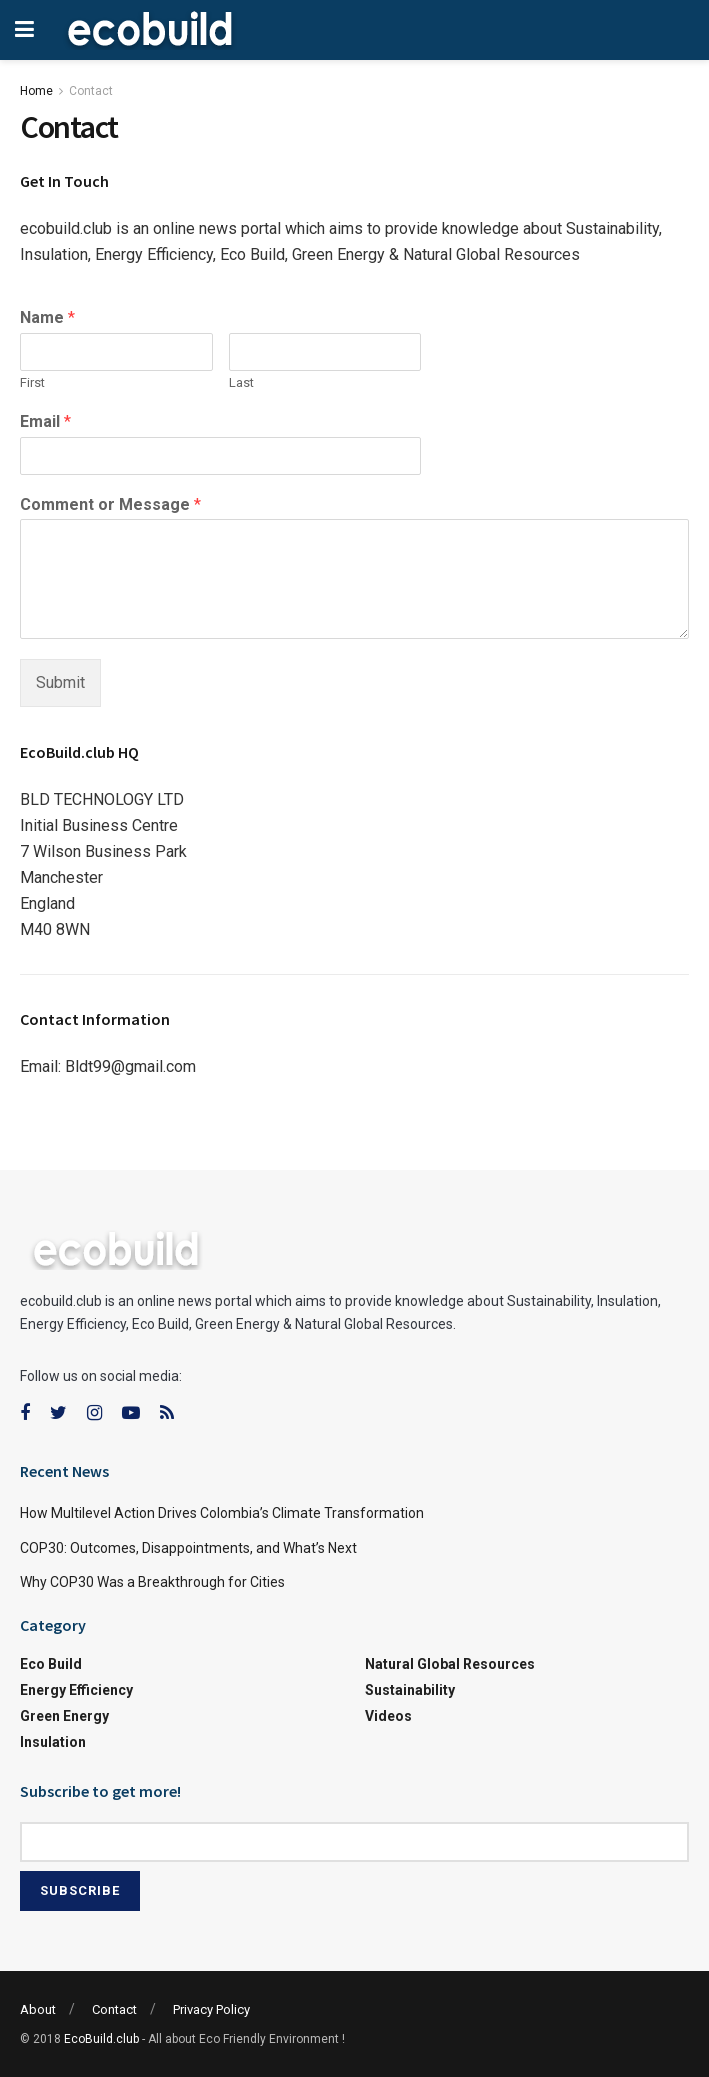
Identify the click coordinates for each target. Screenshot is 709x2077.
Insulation (53, 1742)
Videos (388, 1716)
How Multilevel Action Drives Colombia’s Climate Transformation (222, 1513)
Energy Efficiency (76, 1690)
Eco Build (51, 1664)
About (38, 2009)
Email (45, 421)
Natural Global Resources (450, 1664)
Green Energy (64, 1716)
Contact (91, 91)
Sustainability (410, 1690)
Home (36, 91)
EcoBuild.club (101, 2039)
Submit (60, 682)
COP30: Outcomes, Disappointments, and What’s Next (188, 1548)
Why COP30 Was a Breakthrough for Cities (152, 1582)
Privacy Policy (211, 2009)
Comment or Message (110, 504)
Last (241, 382)
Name (47, 317)
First (32, 382)
